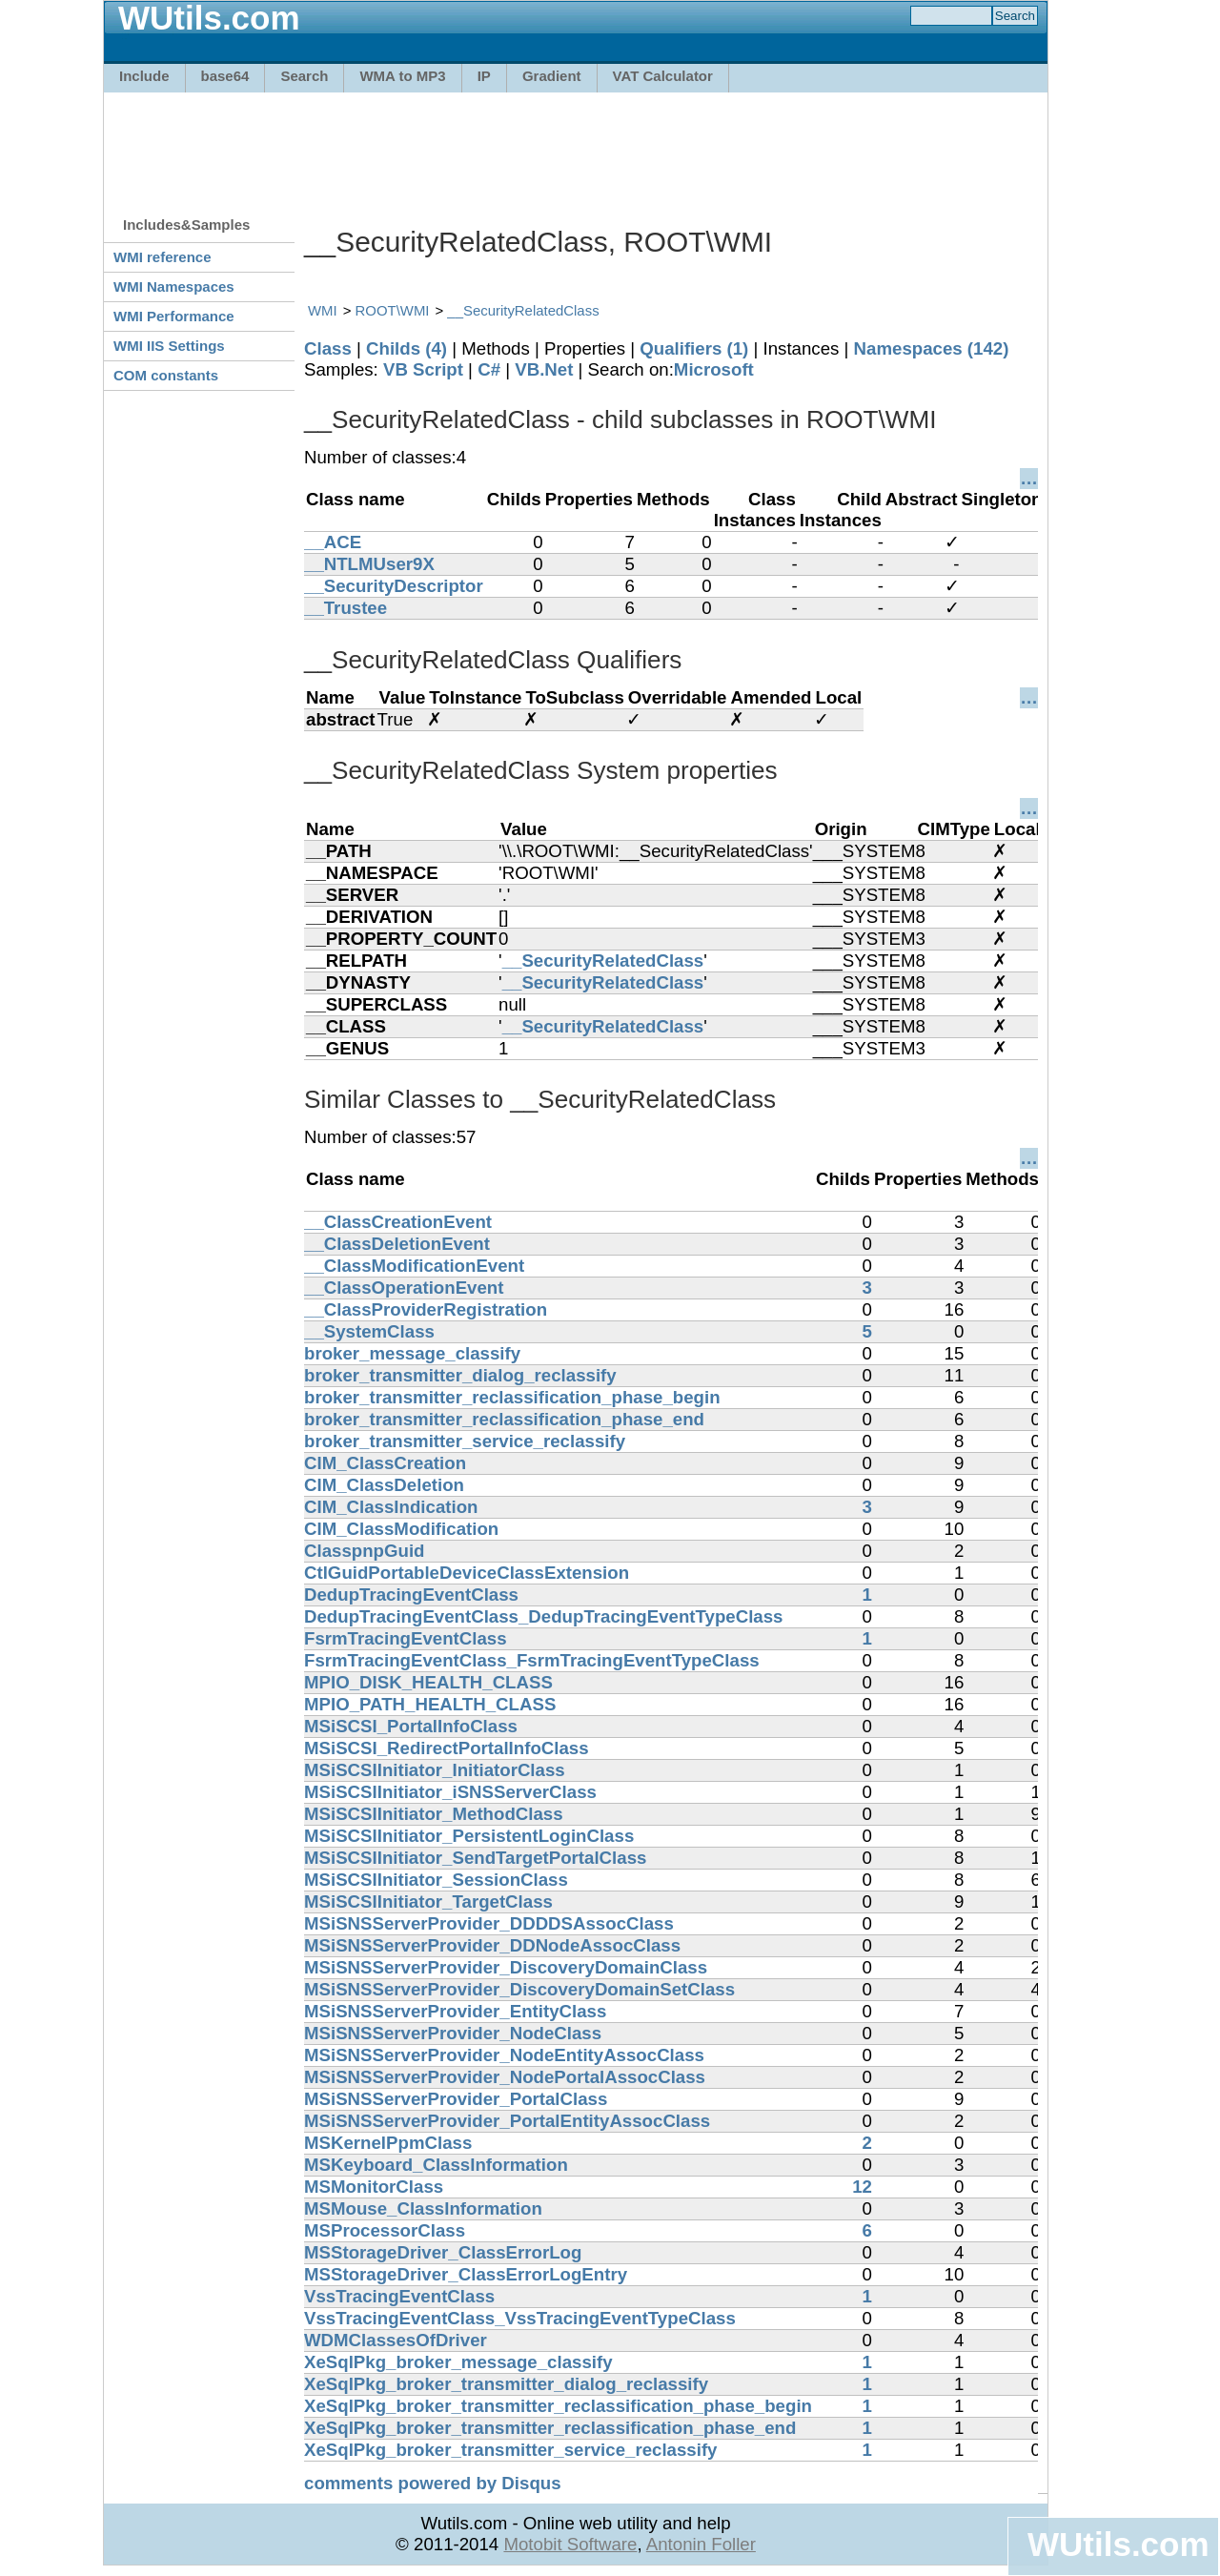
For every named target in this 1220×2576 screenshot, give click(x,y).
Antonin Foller (701, 2544)
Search (304, 76)
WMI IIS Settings (169, 345)
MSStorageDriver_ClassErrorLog (442, 2252)
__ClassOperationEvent (403, 1288)
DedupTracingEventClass (411, 1594)
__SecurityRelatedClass (523, 310)
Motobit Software (570, 2544)
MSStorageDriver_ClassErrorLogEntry (465, 2274)
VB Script (423, 369)
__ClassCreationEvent (398, 1222)
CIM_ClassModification (401, 1529)
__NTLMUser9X (369, 564)
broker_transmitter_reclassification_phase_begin (512, 1397)
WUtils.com (1118, 2544)
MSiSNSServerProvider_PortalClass (455, 2099)
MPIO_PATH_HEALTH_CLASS (430, 1704)
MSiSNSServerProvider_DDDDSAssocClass (489, 1923)
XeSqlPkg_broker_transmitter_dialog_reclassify (506, 2384)
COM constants (165, 375)
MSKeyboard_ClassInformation (436, 2165)
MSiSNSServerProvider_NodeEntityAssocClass (504, 2055)
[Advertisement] (575, 145)
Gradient (551, 76)
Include (144, 76)
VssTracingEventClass (399, 2296)
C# (489, 369)
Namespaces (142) (931, 348)
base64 (225, 76)
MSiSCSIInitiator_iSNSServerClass (450, 1792)
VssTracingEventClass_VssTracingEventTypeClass (520, 2318)
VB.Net (544, 369)
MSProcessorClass (384, 2230)
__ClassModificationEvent (414, 1266)
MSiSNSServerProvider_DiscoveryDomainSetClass (519, 1989)
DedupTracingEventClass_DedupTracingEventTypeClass (543, 1616)
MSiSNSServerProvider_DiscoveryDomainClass (505, 1967)
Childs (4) (406, 348)
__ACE (332, 542)
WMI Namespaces (173, 286)
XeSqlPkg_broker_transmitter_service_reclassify (511, 2450)
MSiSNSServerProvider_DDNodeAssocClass (492, 1945)
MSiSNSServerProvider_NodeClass (452, 2033)
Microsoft (714, 369)
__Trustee (345, 608)
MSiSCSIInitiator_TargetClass (428, 1901)
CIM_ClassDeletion (384, 1485)
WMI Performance (173, 316)
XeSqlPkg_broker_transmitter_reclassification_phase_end (550, 2428)
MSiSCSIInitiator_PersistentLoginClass (469, 1836)
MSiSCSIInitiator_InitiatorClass (434, 1770)
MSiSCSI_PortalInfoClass (411, 1726)
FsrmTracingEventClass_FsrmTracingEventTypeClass (532, 1660)
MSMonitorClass (373, 2187)
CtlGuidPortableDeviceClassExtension (466, 1573)
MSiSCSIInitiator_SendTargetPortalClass (475, 1858)
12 (862, 2187)
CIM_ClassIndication (391, 1507)
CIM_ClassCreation (385, 1463)
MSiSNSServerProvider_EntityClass (455, 2011)
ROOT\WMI (393, 310)
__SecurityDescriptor (393, 586)
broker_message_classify (412, 1353)
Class (328, 348)
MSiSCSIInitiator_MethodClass (433, 1814)
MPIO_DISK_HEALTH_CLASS (428, 1682)
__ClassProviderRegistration (425, 1309)
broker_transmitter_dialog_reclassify (460, 1375)
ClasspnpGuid (364, 1551)
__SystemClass (369, 1331)
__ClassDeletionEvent (397, 1244)
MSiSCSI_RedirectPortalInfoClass (446, 1748)
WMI (322, 310)
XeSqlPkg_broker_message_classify (458, 2362)
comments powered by (432, 2483)
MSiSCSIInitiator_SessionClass (436, 1880)
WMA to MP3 (402, 76)
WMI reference (162, 257)
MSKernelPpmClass (388, 2143)
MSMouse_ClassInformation (423, 2208)
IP (484, 76)
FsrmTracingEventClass (405, 1638)
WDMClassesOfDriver (395, 2340)
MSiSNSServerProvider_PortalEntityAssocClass (507, 2121)
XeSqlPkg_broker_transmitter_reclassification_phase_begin (558, 2406)
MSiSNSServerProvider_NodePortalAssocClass (504, 2077)
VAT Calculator (663, 76)
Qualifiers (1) (694, 348)
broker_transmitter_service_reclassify (464, 1441)
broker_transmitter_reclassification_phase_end (504, 1419)
